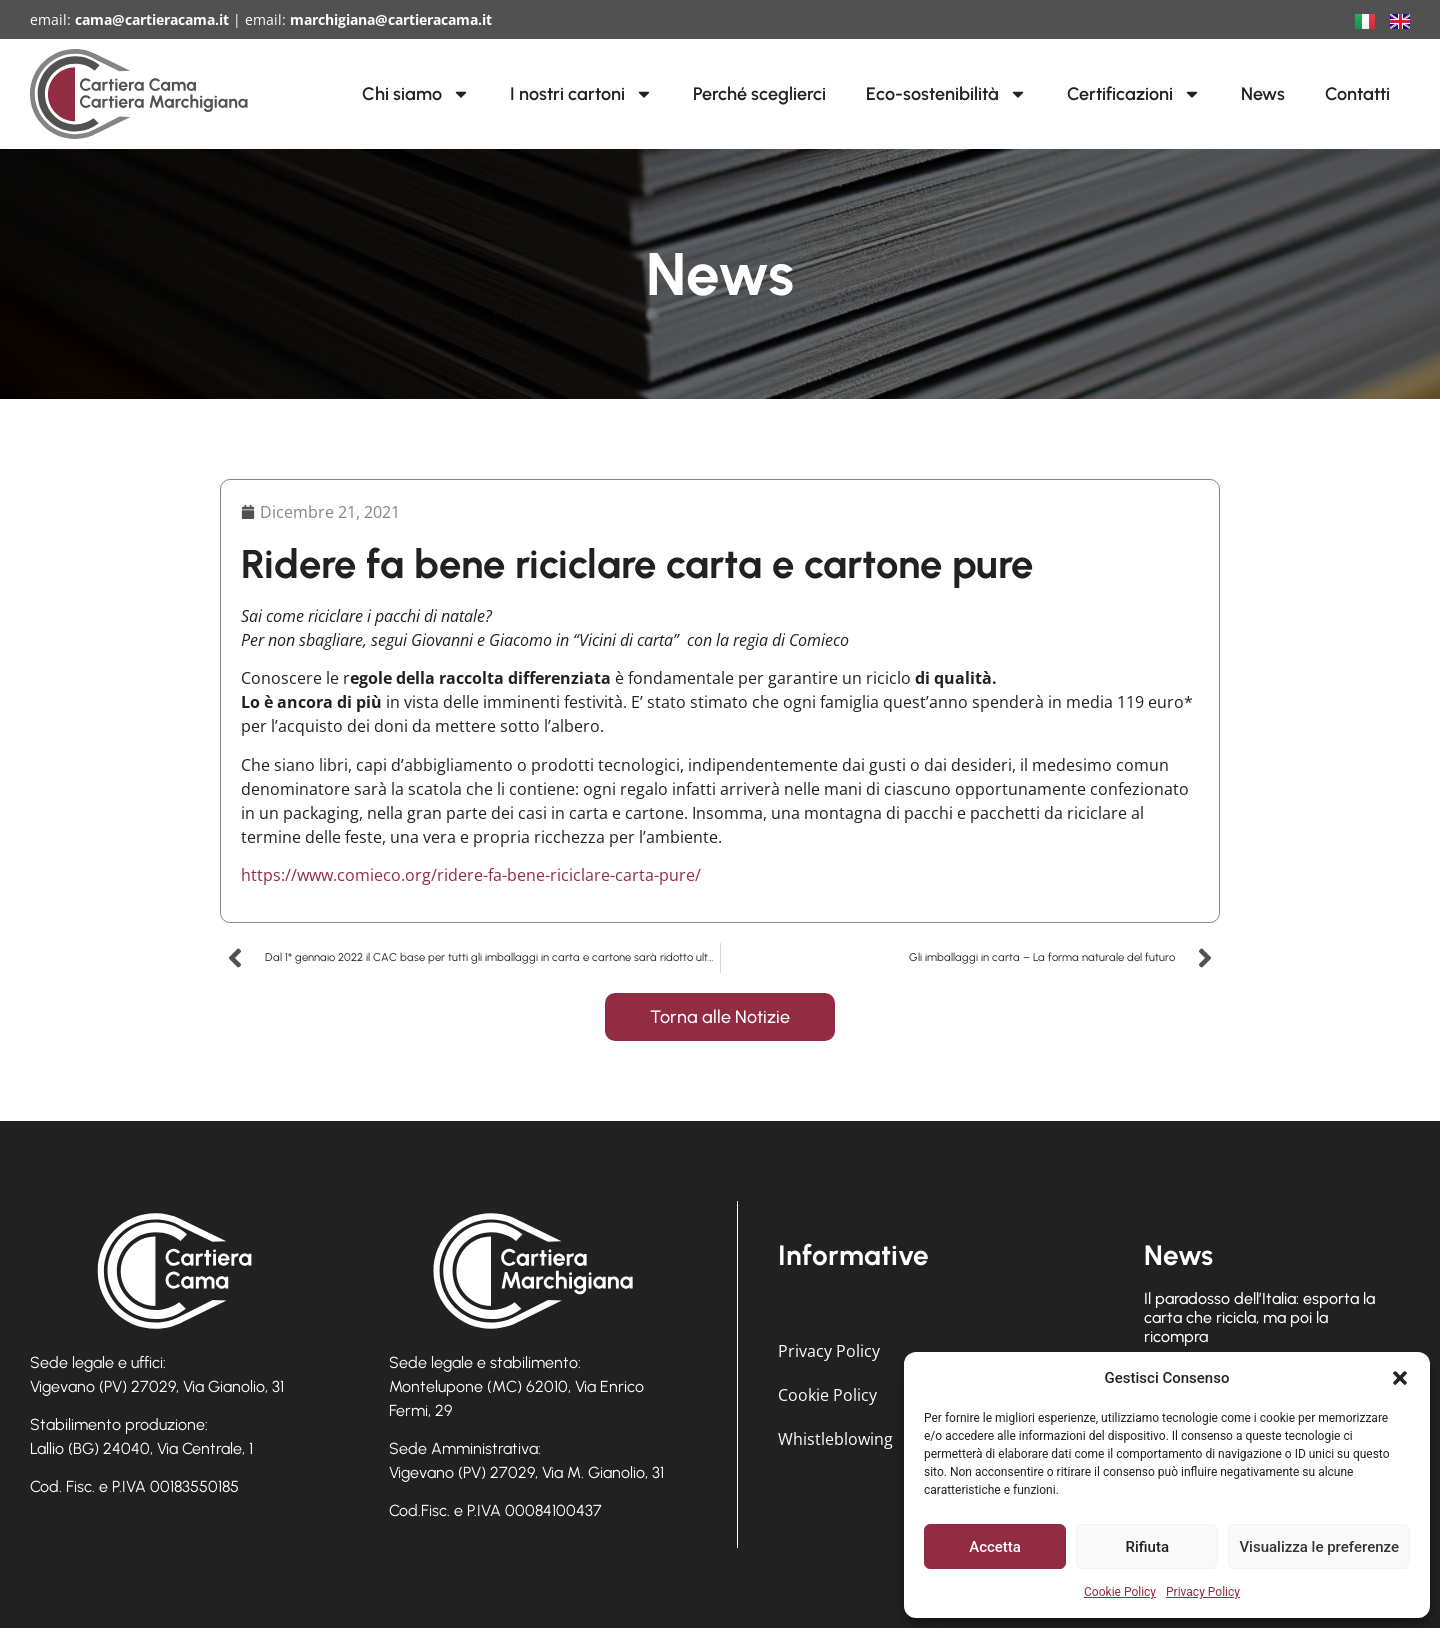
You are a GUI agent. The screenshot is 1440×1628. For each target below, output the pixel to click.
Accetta (995, 1547)
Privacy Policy (1203, 1592)
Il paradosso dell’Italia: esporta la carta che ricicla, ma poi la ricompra (1259, 1317)
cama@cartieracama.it (152, 19)
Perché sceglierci (759, 94)
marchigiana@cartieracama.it (391, 19)
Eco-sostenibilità (946, 94)
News (1263, 94)
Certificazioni (1134, 94)
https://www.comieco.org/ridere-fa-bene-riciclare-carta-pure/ (471, 875)
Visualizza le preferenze (1319, 1547)
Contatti (1357, 94)
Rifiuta (1147, 1547)
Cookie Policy (1120, 1592)
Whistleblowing (835, 1439)
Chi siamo (416, 94)
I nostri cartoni (581, 94)
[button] (1400, 1378)
